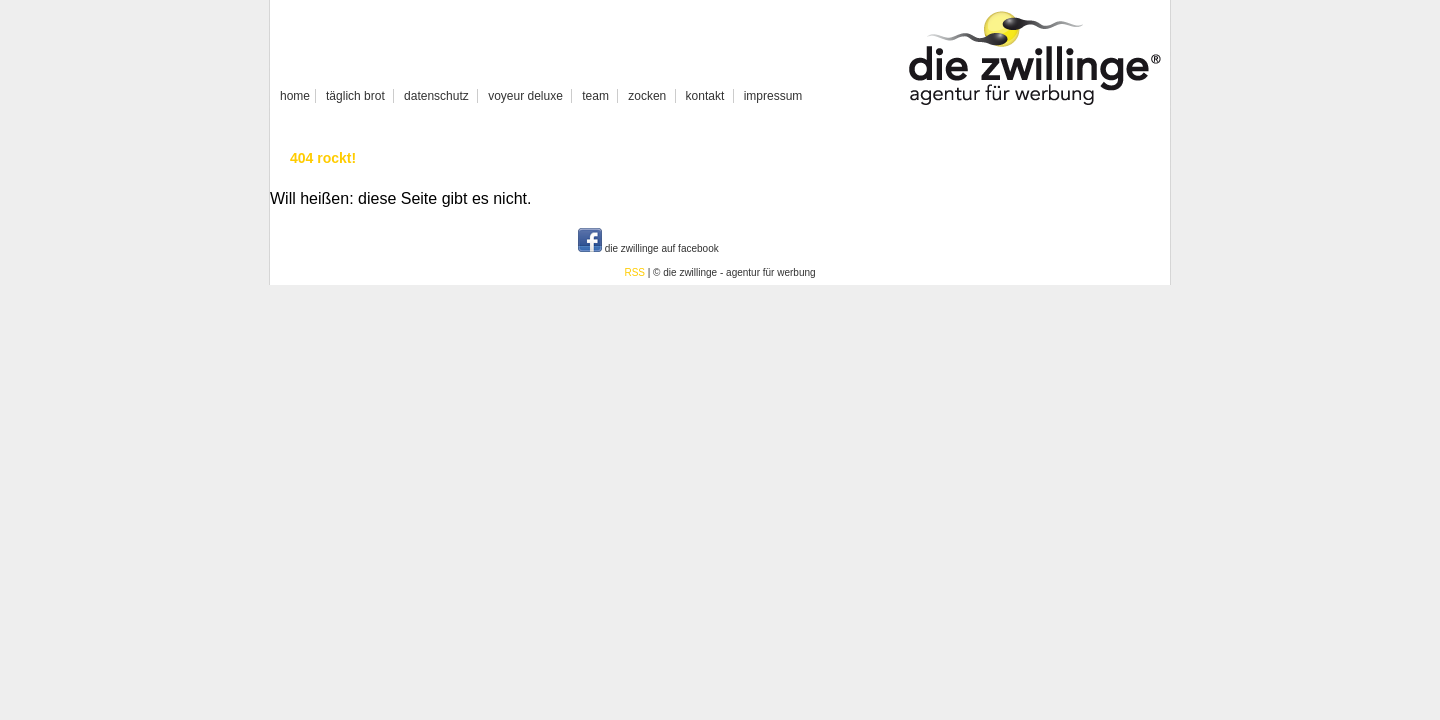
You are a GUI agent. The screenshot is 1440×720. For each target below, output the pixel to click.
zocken (647, 96)
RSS (634, 272)
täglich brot (355, 96)
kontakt (705, 96)
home (295, 96)
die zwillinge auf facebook (648, 248)
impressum (773, 96)
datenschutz (436, 96)
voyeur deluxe (525, 96)
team (595, 96)
